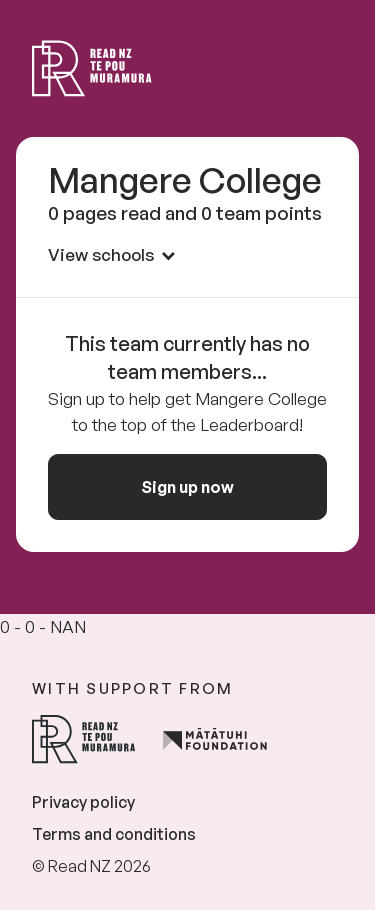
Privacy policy (83, 802)
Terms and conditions (114, 834)
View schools (111, 254)
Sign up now (187, 487)
